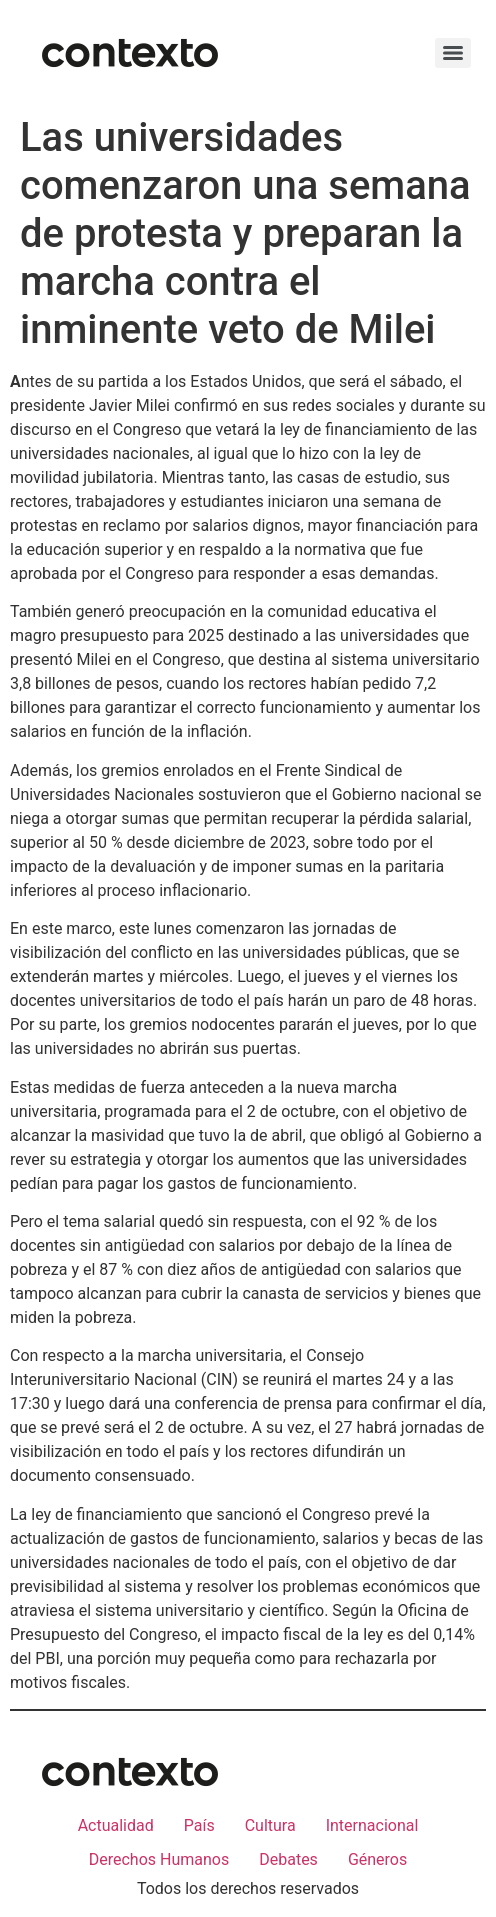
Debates (288, 1859)
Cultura (270, 1825)
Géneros (377, 1859)
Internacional (372, 1825)
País (199, 1825)
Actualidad (116, 1825)
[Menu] (453, 53)
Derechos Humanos (159, 1859)
